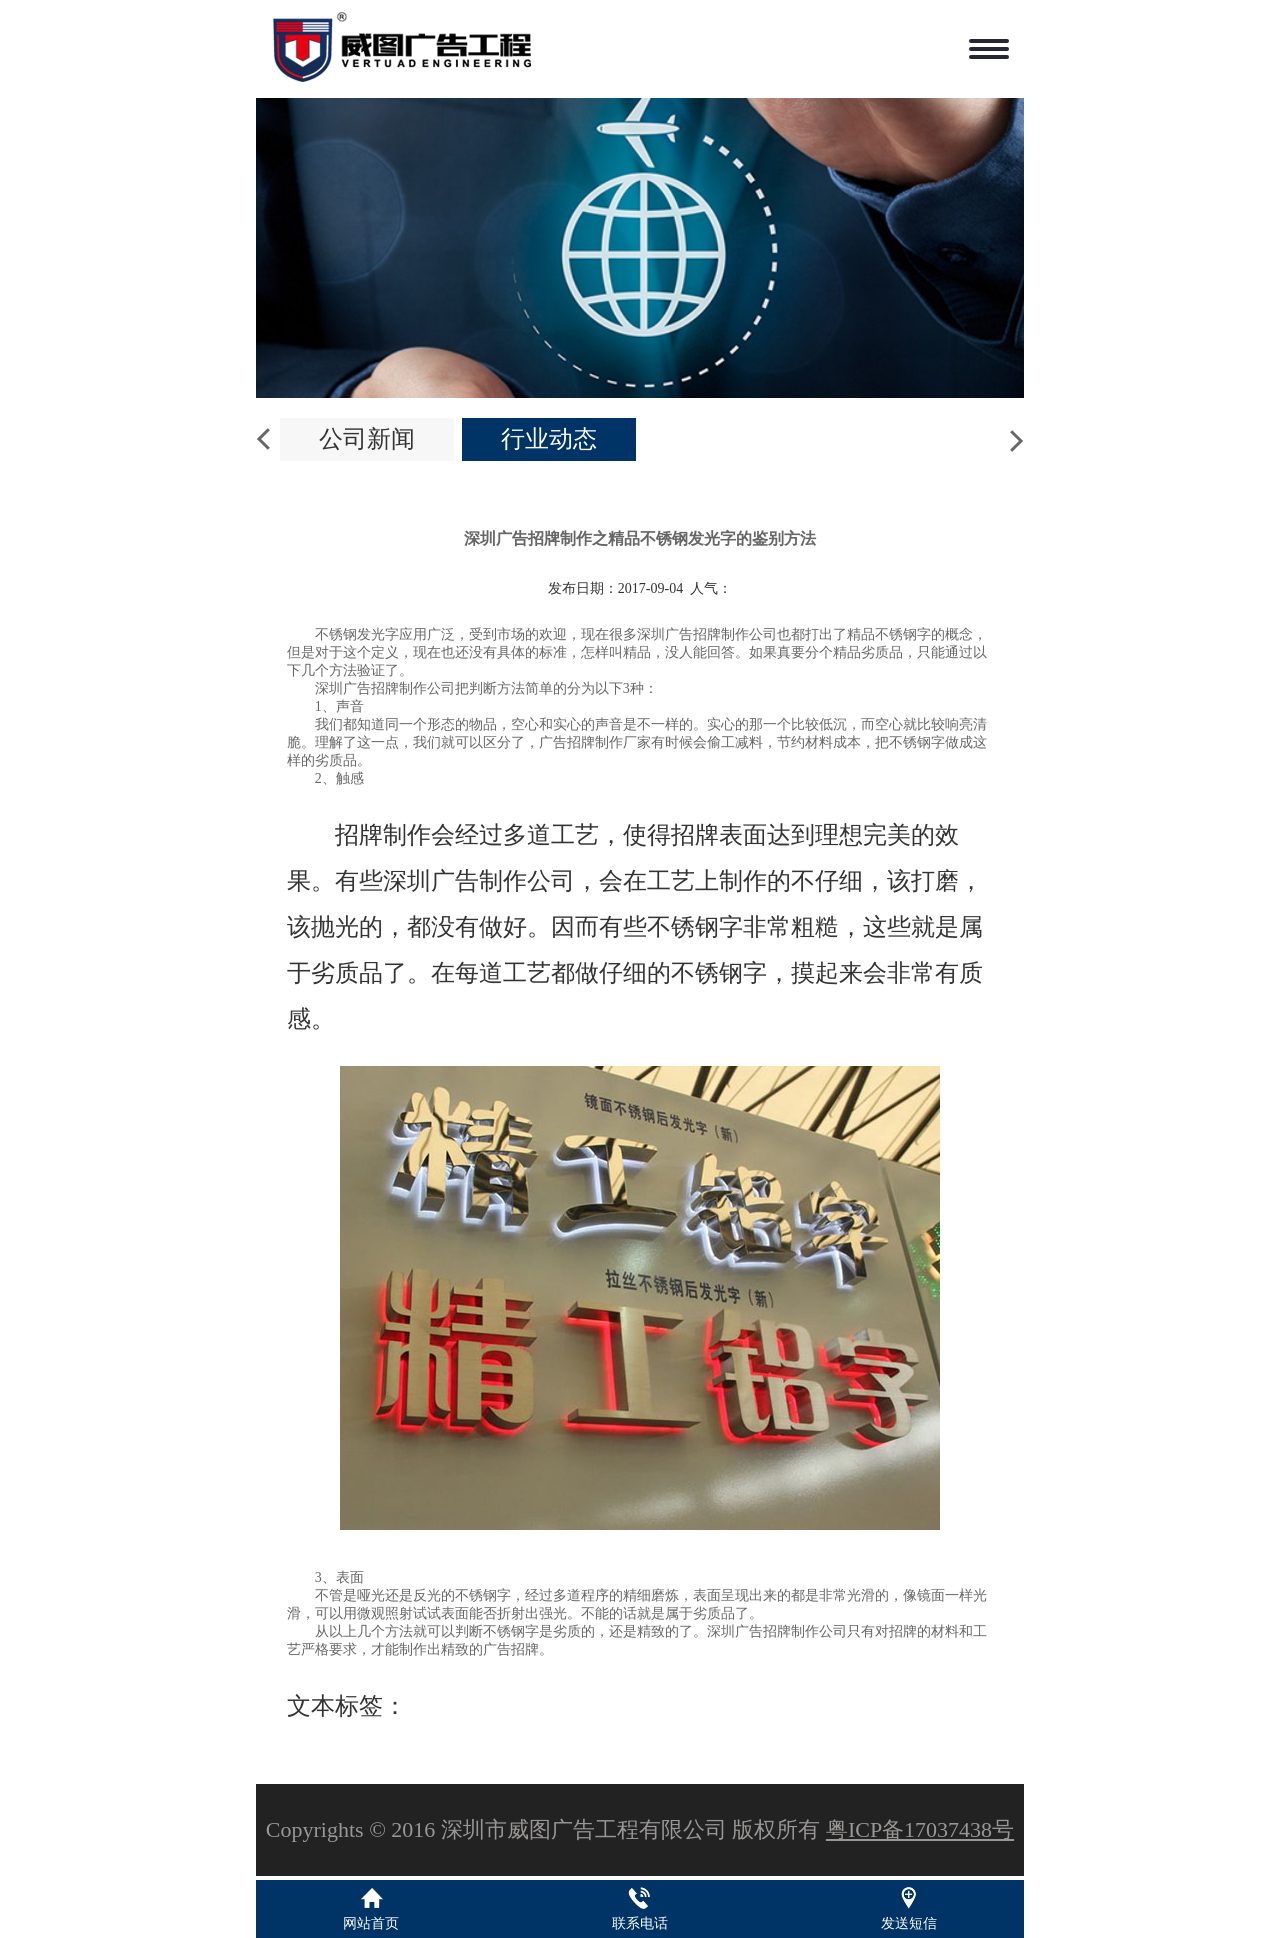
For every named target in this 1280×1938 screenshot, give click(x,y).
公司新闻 (367, 439)
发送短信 (909, 1923)
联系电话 (640, 1923)
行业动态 (549, 439)
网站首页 (371, 1923)
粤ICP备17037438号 (920, 1829)
